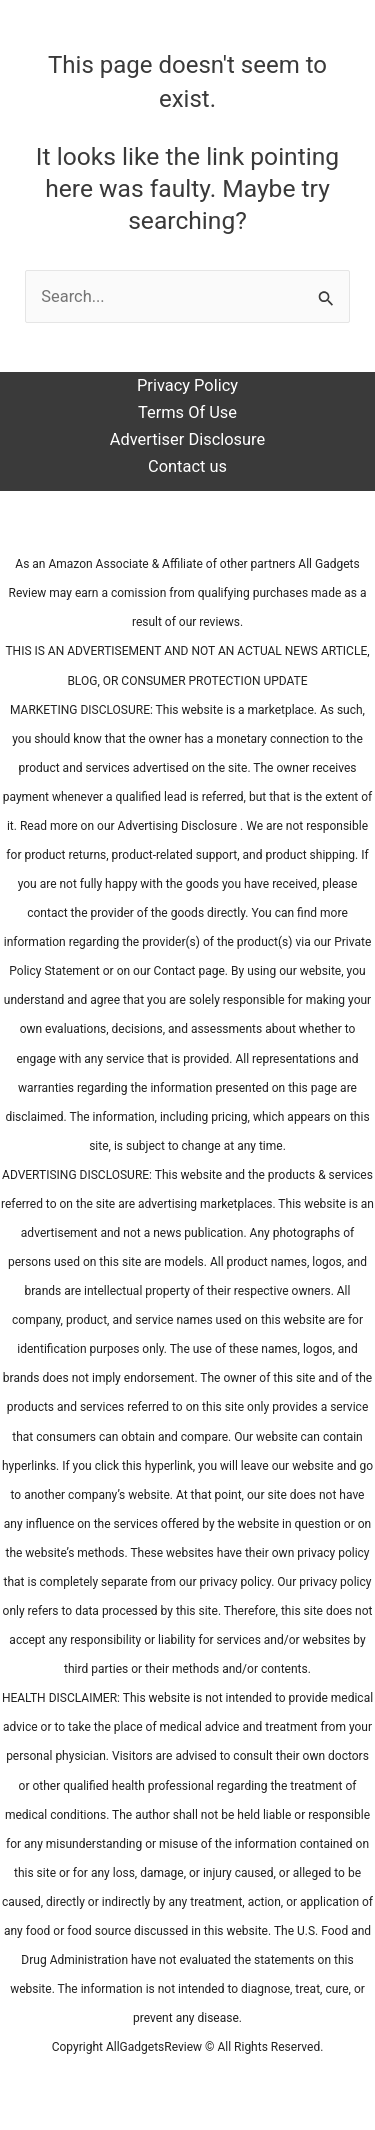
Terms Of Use (187, 412)
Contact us (187, 466)
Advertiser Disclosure (187, 439)
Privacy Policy (187, 385)
